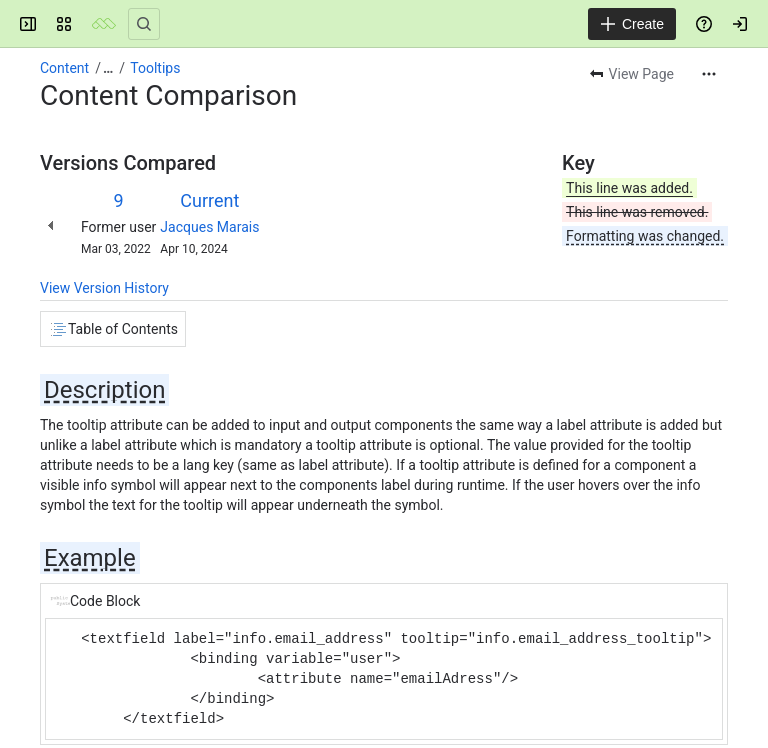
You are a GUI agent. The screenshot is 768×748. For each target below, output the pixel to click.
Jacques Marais (209, 227)
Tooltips (155, 68)
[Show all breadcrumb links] (108, 68)
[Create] (632, 24)
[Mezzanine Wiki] (104, 24)
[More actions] (709, 74)
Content (64, 68)
